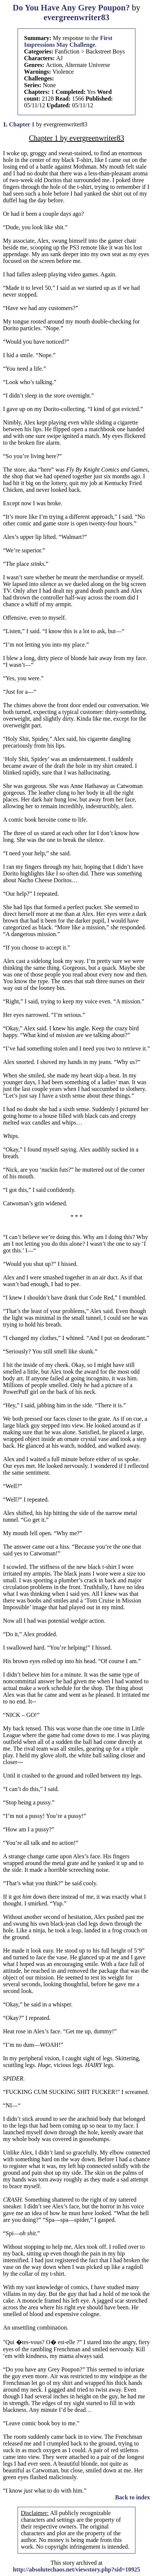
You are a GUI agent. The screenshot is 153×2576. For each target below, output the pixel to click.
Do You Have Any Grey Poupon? (71, 7)
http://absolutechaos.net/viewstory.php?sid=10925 (76, 2569)
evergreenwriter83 (76, 17)
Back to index (132, 2497)
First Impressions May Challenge (68, 41)
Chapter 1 (22, 124)
